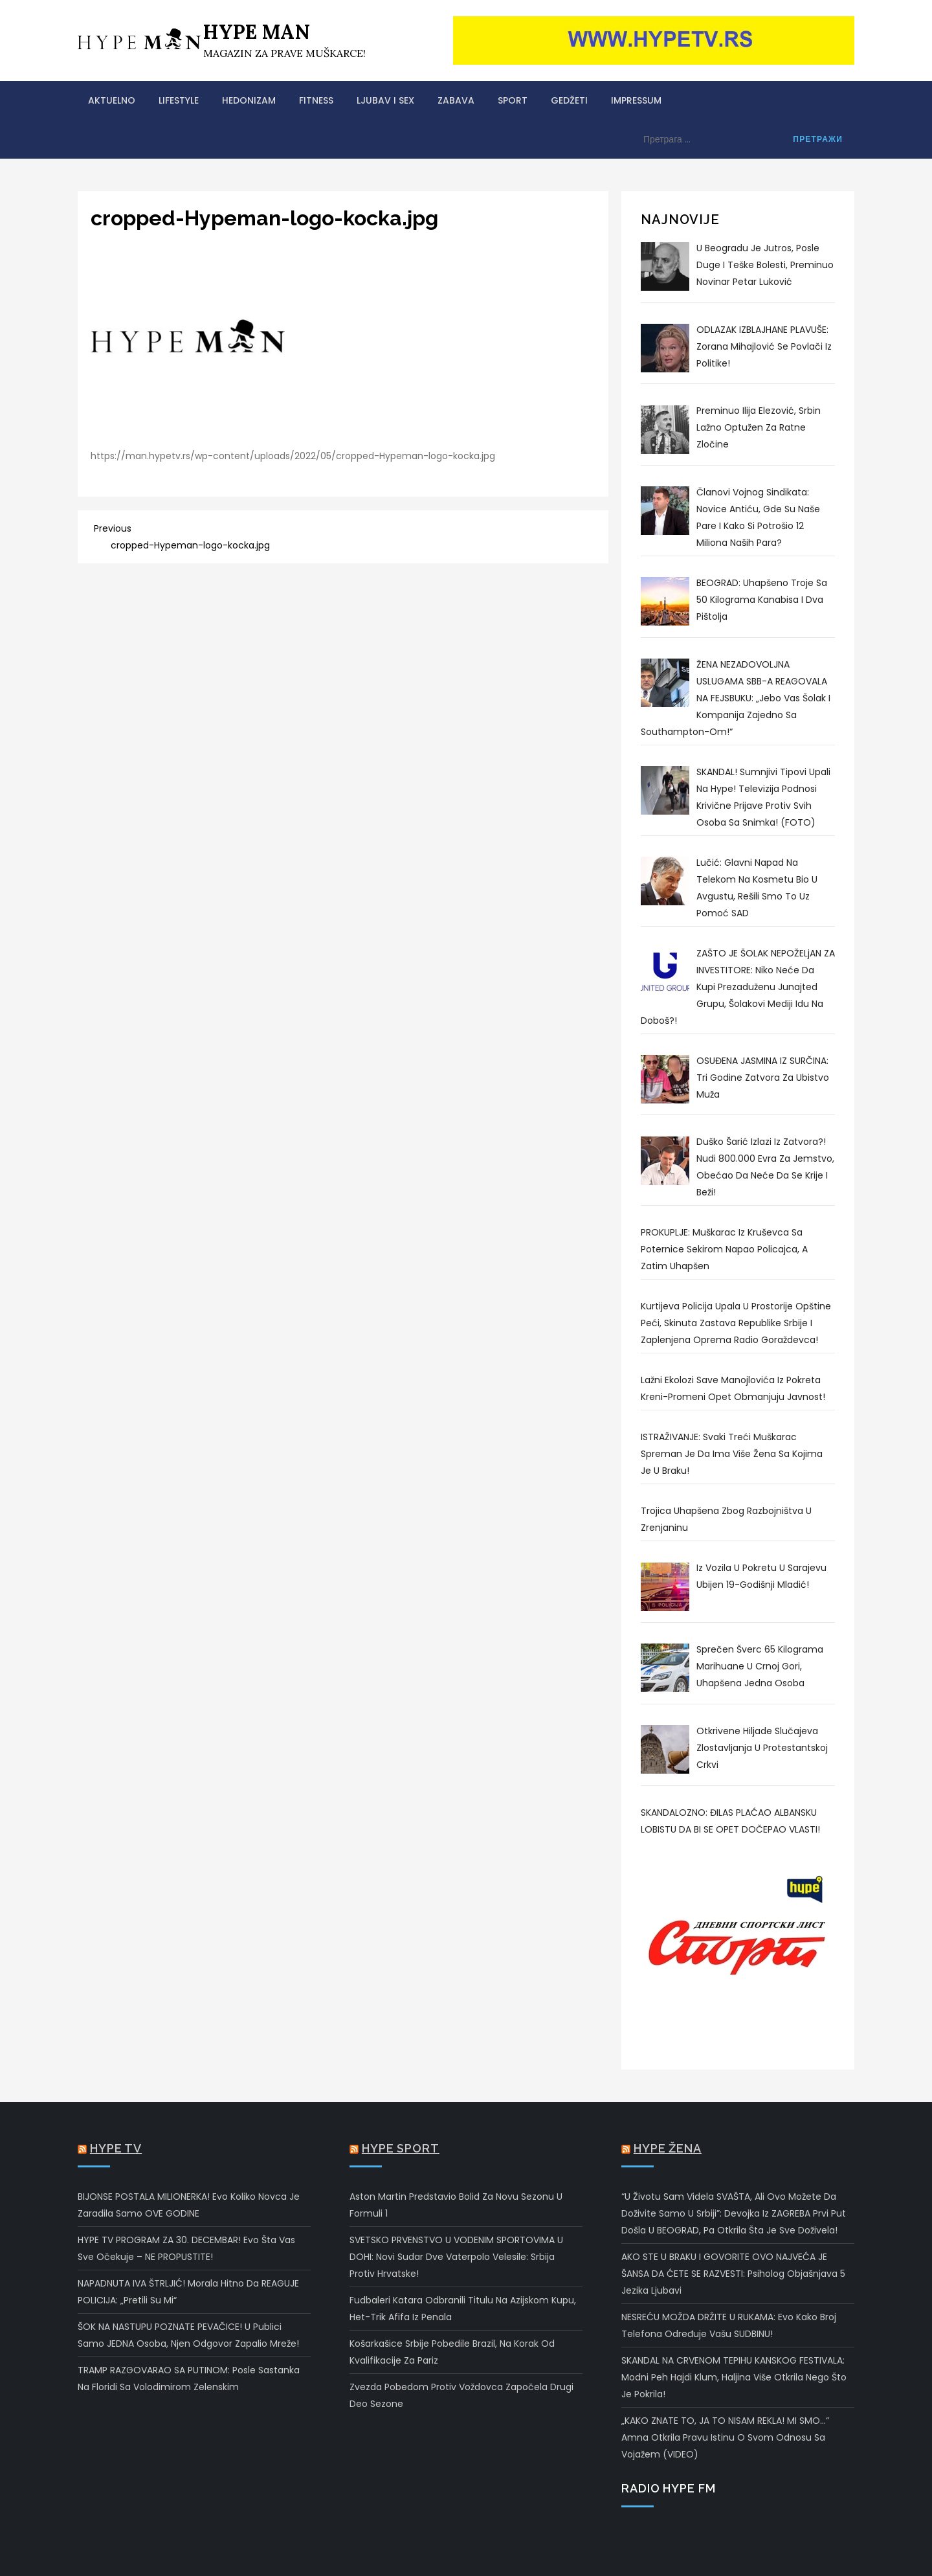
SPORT (512, 100)
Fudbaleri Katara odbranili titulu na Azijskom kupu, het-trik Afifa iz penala (463, 2308)
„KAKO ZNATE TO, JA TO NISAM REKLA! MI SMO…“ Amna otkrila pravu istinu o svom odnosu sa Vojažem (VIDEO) (725, 2437)
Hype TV (116, 2148)
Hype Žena (668, 2148)
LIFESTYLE (179, 100)
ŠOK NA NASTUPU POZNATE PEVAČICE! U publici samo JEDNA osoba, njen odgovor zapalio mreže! (188, 2335)
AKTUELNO (111, 100)
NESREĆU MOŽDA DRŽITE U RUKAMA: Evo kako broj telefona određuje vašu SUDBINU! (728, 2325)
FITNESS (316, 100)
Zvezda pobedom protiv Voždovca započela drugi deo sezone (461, 2395)
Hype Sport (400, 2148)
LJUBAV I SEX (385, 100)
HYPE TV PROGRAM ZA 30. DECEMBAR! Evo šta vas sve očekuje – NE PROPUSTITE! (186, 2248)
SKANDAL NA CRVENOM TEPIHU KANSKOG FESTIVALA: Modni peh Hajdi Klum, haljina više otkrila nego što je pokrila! (734, 2377)
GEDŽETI (569, 100)
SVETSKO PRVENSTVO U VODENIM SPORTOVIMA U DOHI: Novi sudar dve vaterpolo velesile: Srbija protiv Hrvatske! (456, 2256)
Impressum (636, 100)
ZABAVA (456, 100)
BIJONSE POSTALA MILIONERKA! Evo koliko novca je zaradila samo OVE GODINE (189, 2205)
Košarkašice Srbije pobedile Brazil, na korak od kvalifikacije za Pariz (452, 2352)
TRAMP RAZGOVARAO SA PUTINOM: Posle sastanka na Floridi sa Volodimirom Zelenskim (189, 2378)
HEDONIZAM (249, 100)
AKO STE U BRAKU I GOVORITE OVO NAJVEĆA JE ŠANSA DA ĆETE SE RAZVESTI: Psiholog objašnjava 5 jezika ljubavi (733, 2273)
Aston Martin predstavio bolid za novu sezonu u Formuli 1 (456, 2205)
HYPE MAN (256, 31)
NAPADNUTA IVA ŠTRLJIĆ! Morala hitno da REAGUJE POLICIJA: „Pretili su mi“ (188, 2292)
